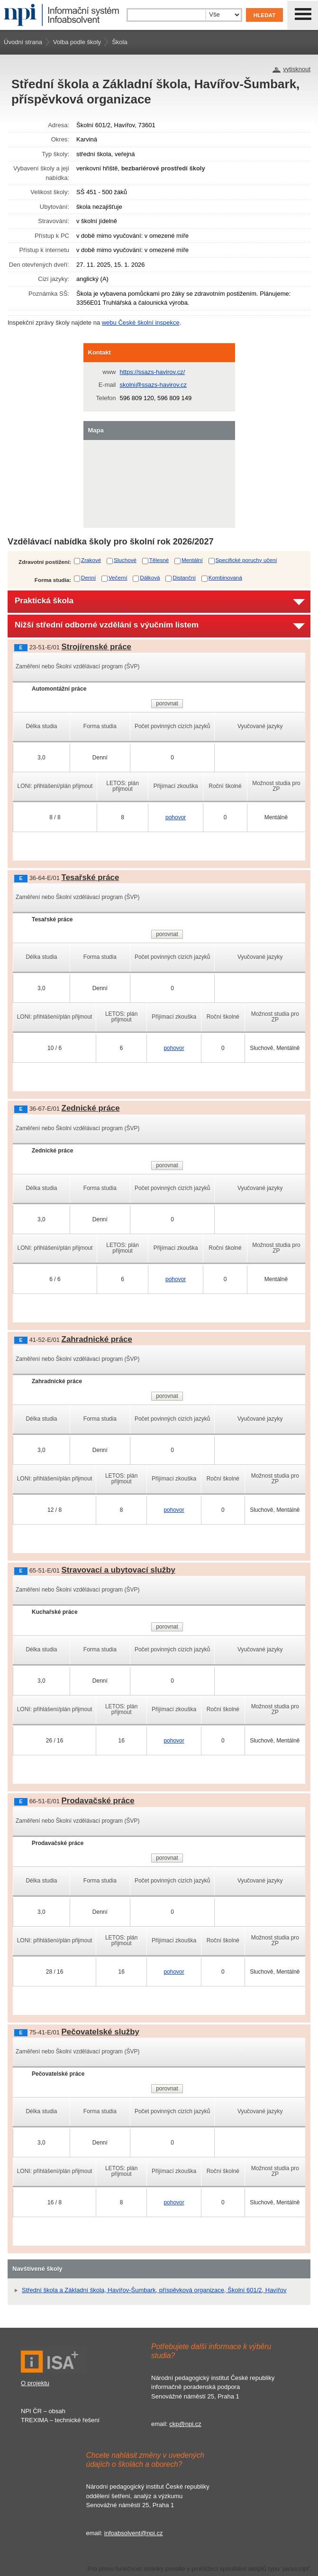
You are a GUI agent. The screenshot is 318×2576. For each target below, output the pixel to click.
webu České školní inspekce (141, 322)
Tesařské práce (90, 877)
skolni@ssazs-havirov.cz (153, 384)
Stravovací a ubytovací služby (118, 1569)
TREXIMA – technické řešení (60, 2420)
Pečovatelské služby (100, 2031)
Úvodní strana (23, 42)
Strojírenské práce (96, 646)
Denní (88, 577)
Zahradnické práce (97, 1339)
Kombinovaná (225, 577)
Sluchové (125, 560)
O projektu (35, 2383)
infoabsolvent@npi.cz (133, 2533)
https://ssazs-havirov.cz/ (152, 371)
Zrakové (91, 560)
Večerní (118, 577)
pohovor (175, 817)
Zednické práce (91, 1108)
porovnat (167, 703)
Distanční (184, 577)
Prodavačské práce (98, 1800)
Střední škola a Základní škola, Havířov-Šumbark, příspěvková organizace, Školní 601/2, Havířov (154, 2290)
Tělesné (159, 560)
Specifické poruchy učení (246, 560)
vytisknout (296, 69)
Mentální (192, 560)
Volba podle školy (77, 42)
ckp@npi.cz (185, 2423)
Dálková (150, 577)
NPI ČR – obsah (43, 2411)
